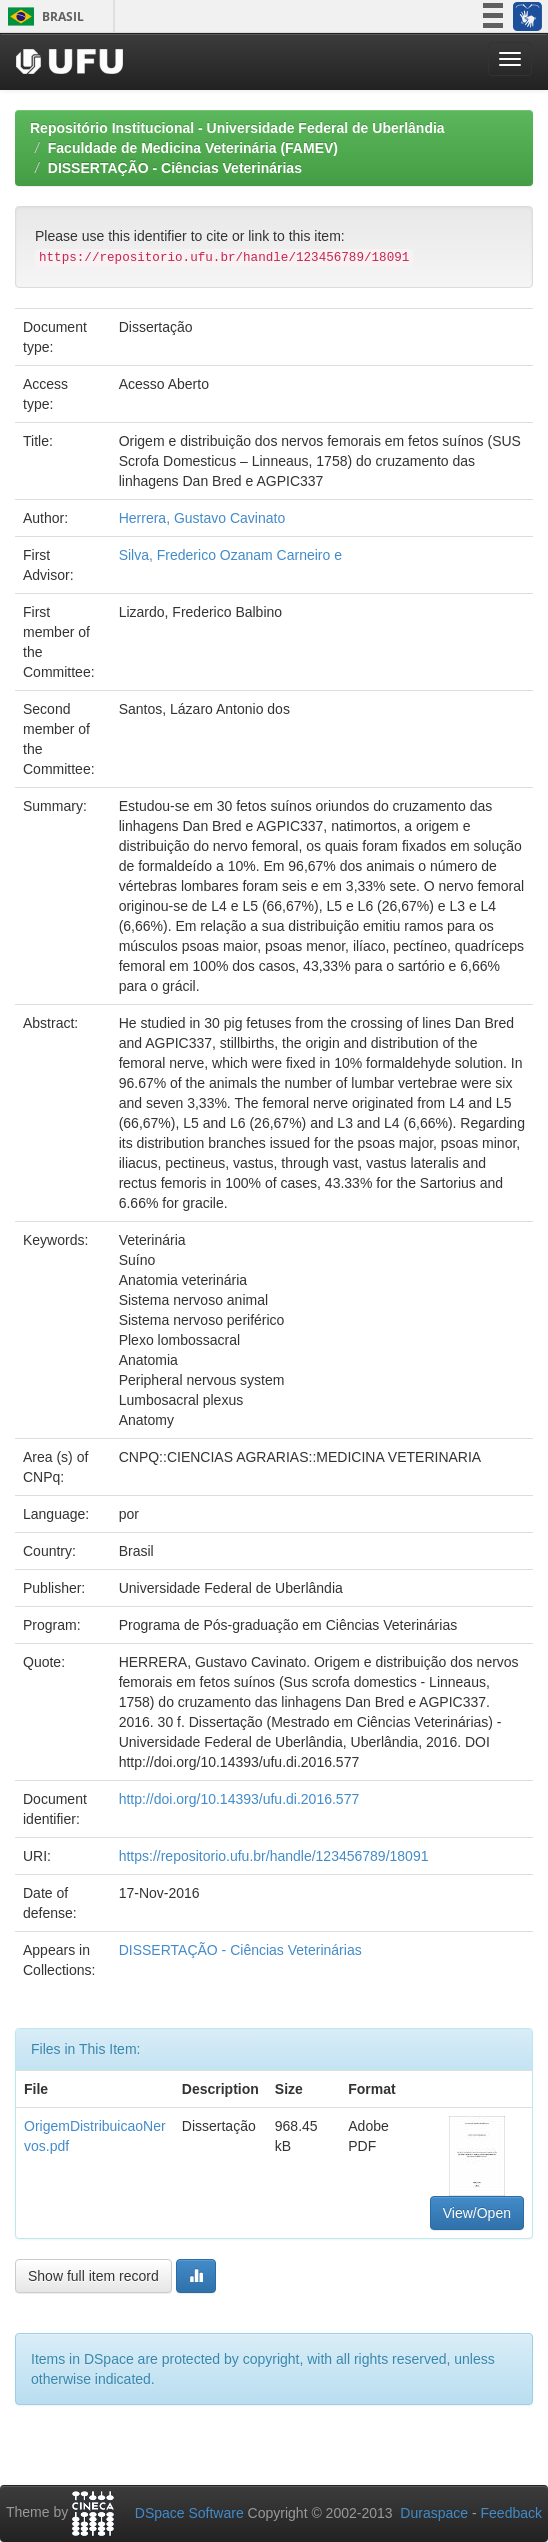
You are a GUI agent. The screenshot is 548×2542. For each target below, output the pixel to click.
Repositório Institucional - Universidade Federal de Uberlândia (237, 128)
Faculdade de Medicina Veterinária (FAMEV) (193, 148)
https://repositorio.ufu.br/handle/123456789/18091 (274, 1856)
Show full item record (93, 2276)
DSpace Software (189, 2513)
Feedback (511, 2513)
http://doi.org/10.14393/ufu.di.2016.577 (239, 1799)
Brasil (42, 16)
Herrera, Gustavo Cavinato (202, 518)
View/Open (477, 2213)
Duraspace (434, 2513)
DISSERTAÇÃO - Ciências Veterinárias (175, 168)
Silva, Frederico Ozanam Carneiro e (230, 555)
